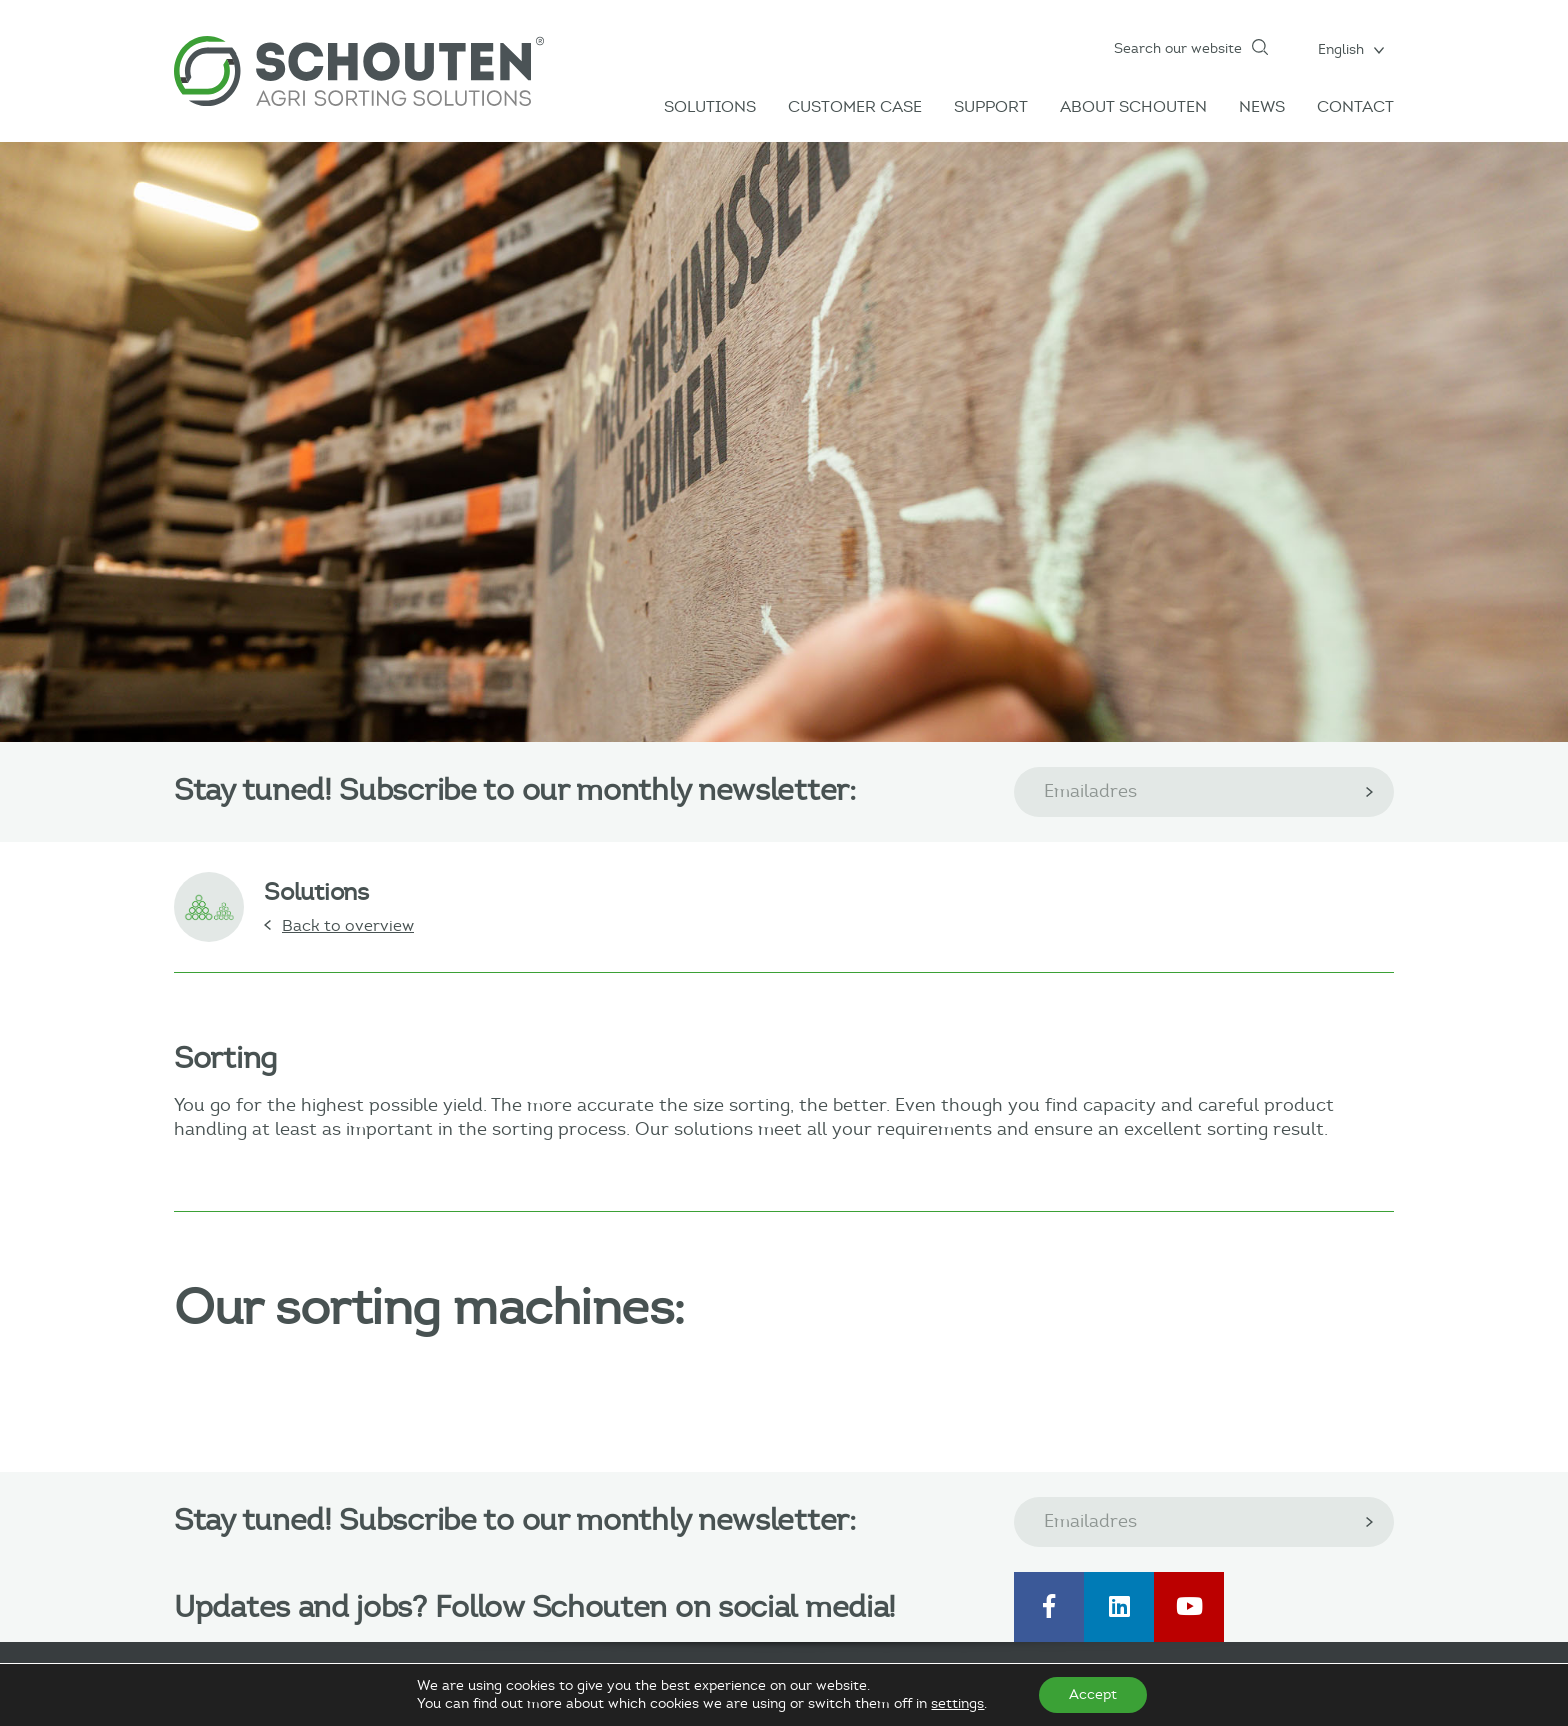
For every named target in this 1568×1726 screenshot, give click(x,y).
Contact (1355, 106)
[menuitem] (1351, 49)
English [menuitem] (1341, 49)
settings (957, 1703)
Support (991, 106)
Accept (1093, 1694)
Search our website (1178, 48)
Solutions (710, 106)
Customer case (855, 106)
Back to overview (348, 925)
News (1262, 106)
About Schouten (1133, 106)
